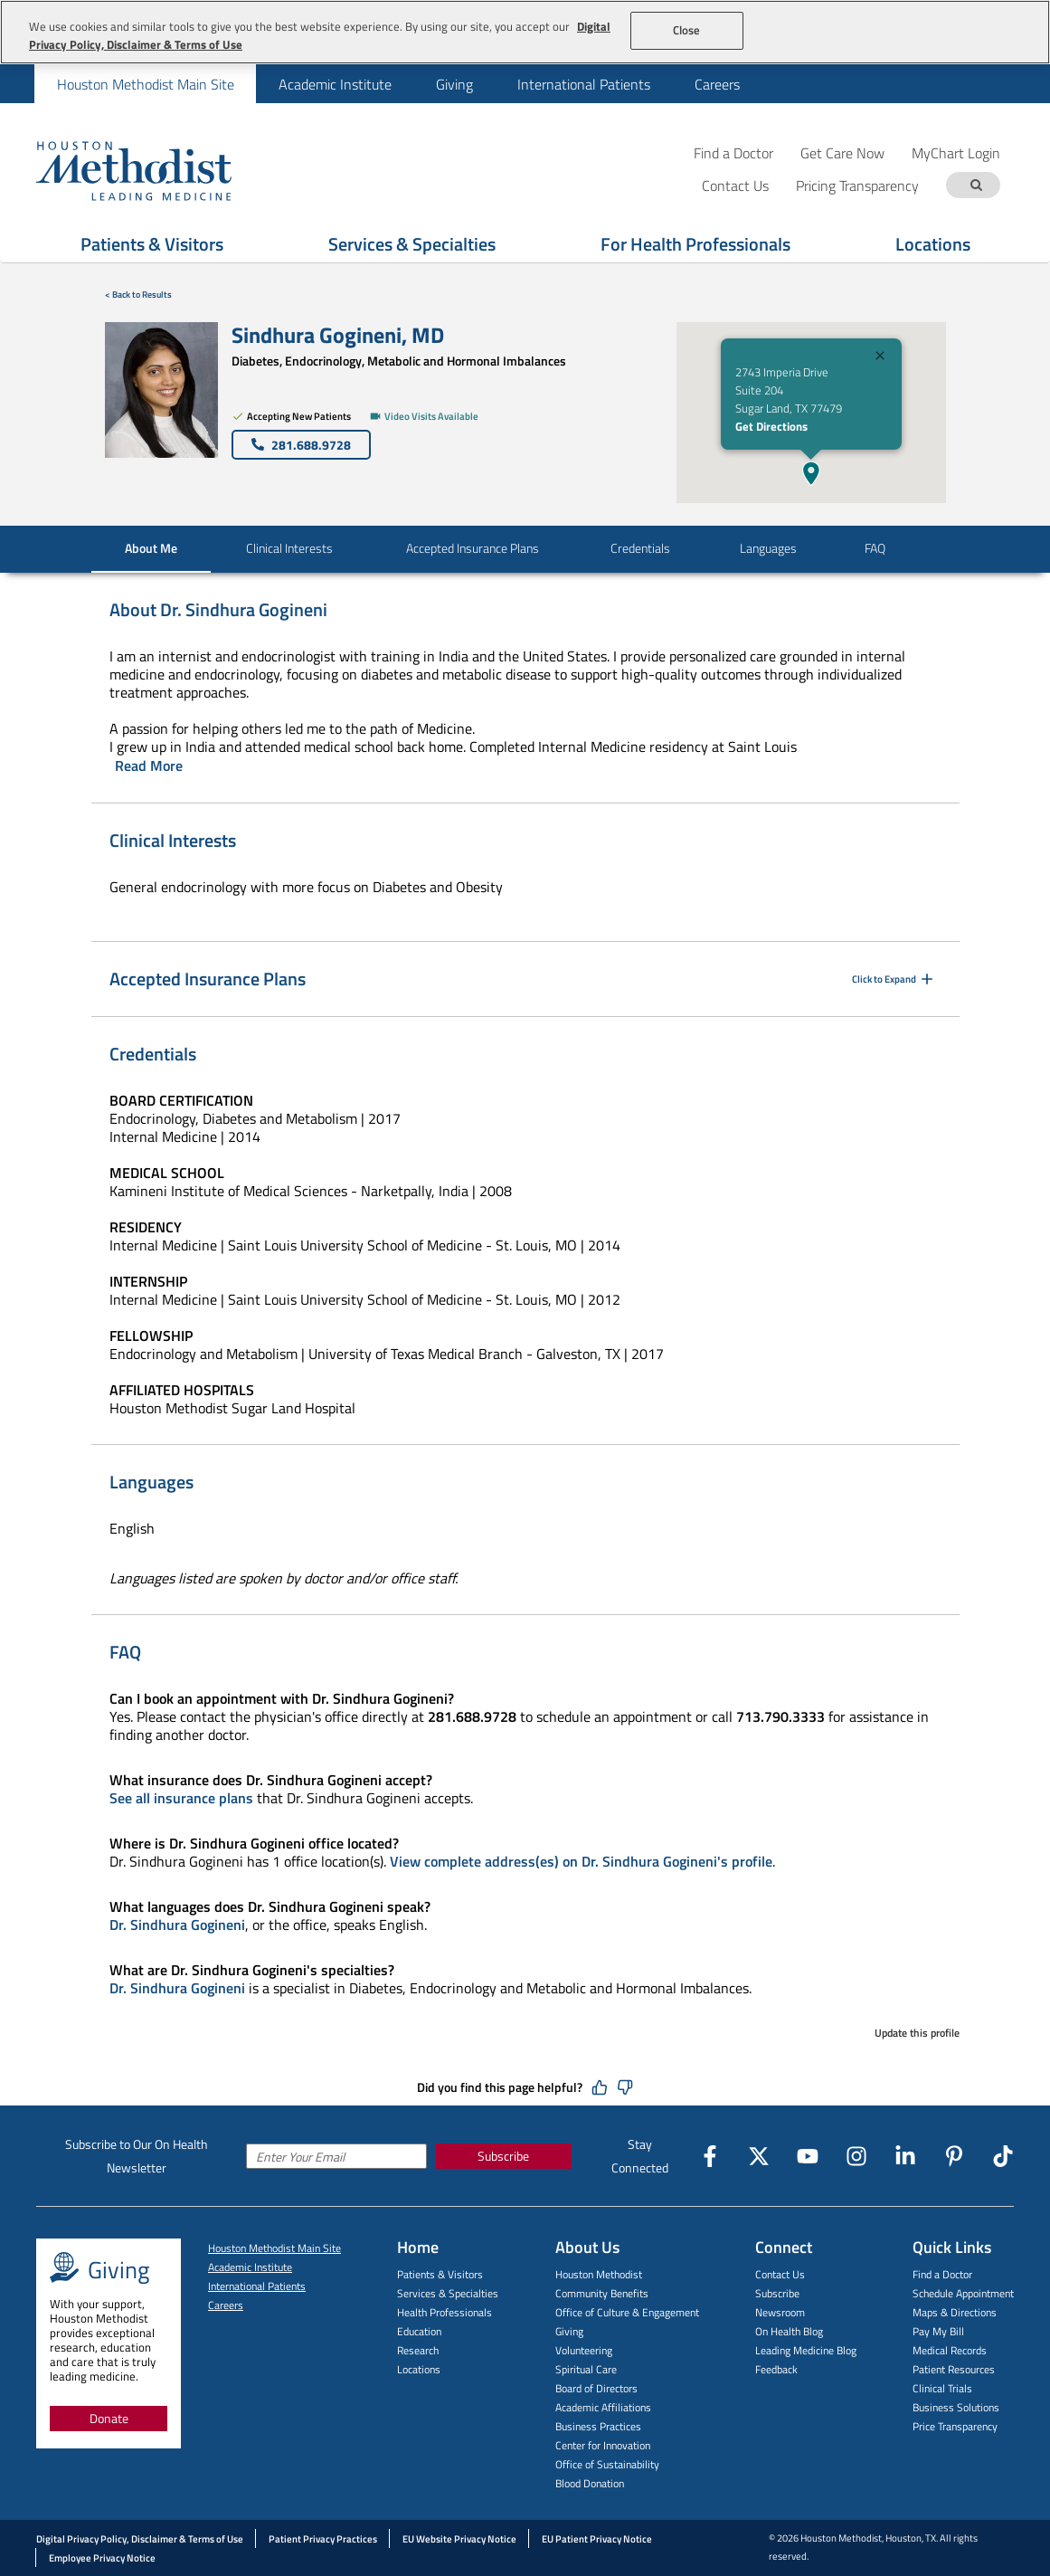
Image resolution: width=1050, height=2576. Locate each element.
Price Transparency (955, 2426)
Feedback (776, 2369)
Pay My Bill (938, 2331)
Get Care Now (842, 152)
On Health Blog (789, 2331)
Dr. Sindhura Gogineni (177, 1924)
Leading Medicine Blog (805, 2350)
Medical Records (950, 2350)
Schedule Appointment (963, 2293)
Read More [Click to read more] (149, 765)
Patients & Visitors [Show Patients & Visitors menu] (151, 244)
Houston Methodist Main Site (145, 84)
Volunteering (583, 2350)
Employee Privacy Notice (102, 2558)
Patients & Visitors (440, 2274)
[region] (525, 32)
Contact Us (780, 2274)
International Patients (583, 84)
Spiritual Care (586, 2369)
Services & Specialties (447, 2293)
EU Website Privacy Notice (459, 2539)
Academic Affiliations (603, 2407)
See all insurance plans (181, 1798)
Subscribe (503, 2155)
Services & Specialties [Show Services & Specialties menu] (412, 244)
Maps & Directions (955, 2312)
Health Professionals (444, 2312)
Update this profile (917, 2032)
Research (418, 2350)
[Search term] (975, 185)
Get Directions (771, 426)
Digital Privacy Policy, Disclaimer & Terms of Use (139, 2539)
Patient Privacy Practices (323, 2539)
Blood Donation (589, 2483)
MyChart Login (956, 152)
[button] (811, 473)
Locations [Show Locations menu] (932, 244)
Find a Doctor (733, 152)
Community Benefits (601, 2293)
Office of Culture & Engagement (627, 2312)
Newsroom (780, 2312)
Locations (418, 2369)
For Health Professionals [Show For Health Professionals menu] (695, 244)
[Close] (880, 357)
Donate (109, 2418)
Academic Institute (335, 84)
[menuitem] (145, 83)
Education (419, 2331)
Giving (454, 84)
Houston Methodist (598, 2274)
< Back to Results (138, 294)
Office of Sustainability (607, 2464)
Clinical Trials (942, 2388)
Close (687, 30)
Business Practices (598, 2426)
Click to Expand (894, 979)
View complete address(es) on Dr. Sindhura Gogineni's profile (581, 1861)
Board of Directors (596, 2388)
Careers (717, 84)
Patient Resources (954, 2369)
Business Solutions (956, 2407)
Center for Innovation (602, 2445)
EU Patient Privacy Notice (597, 2539)
